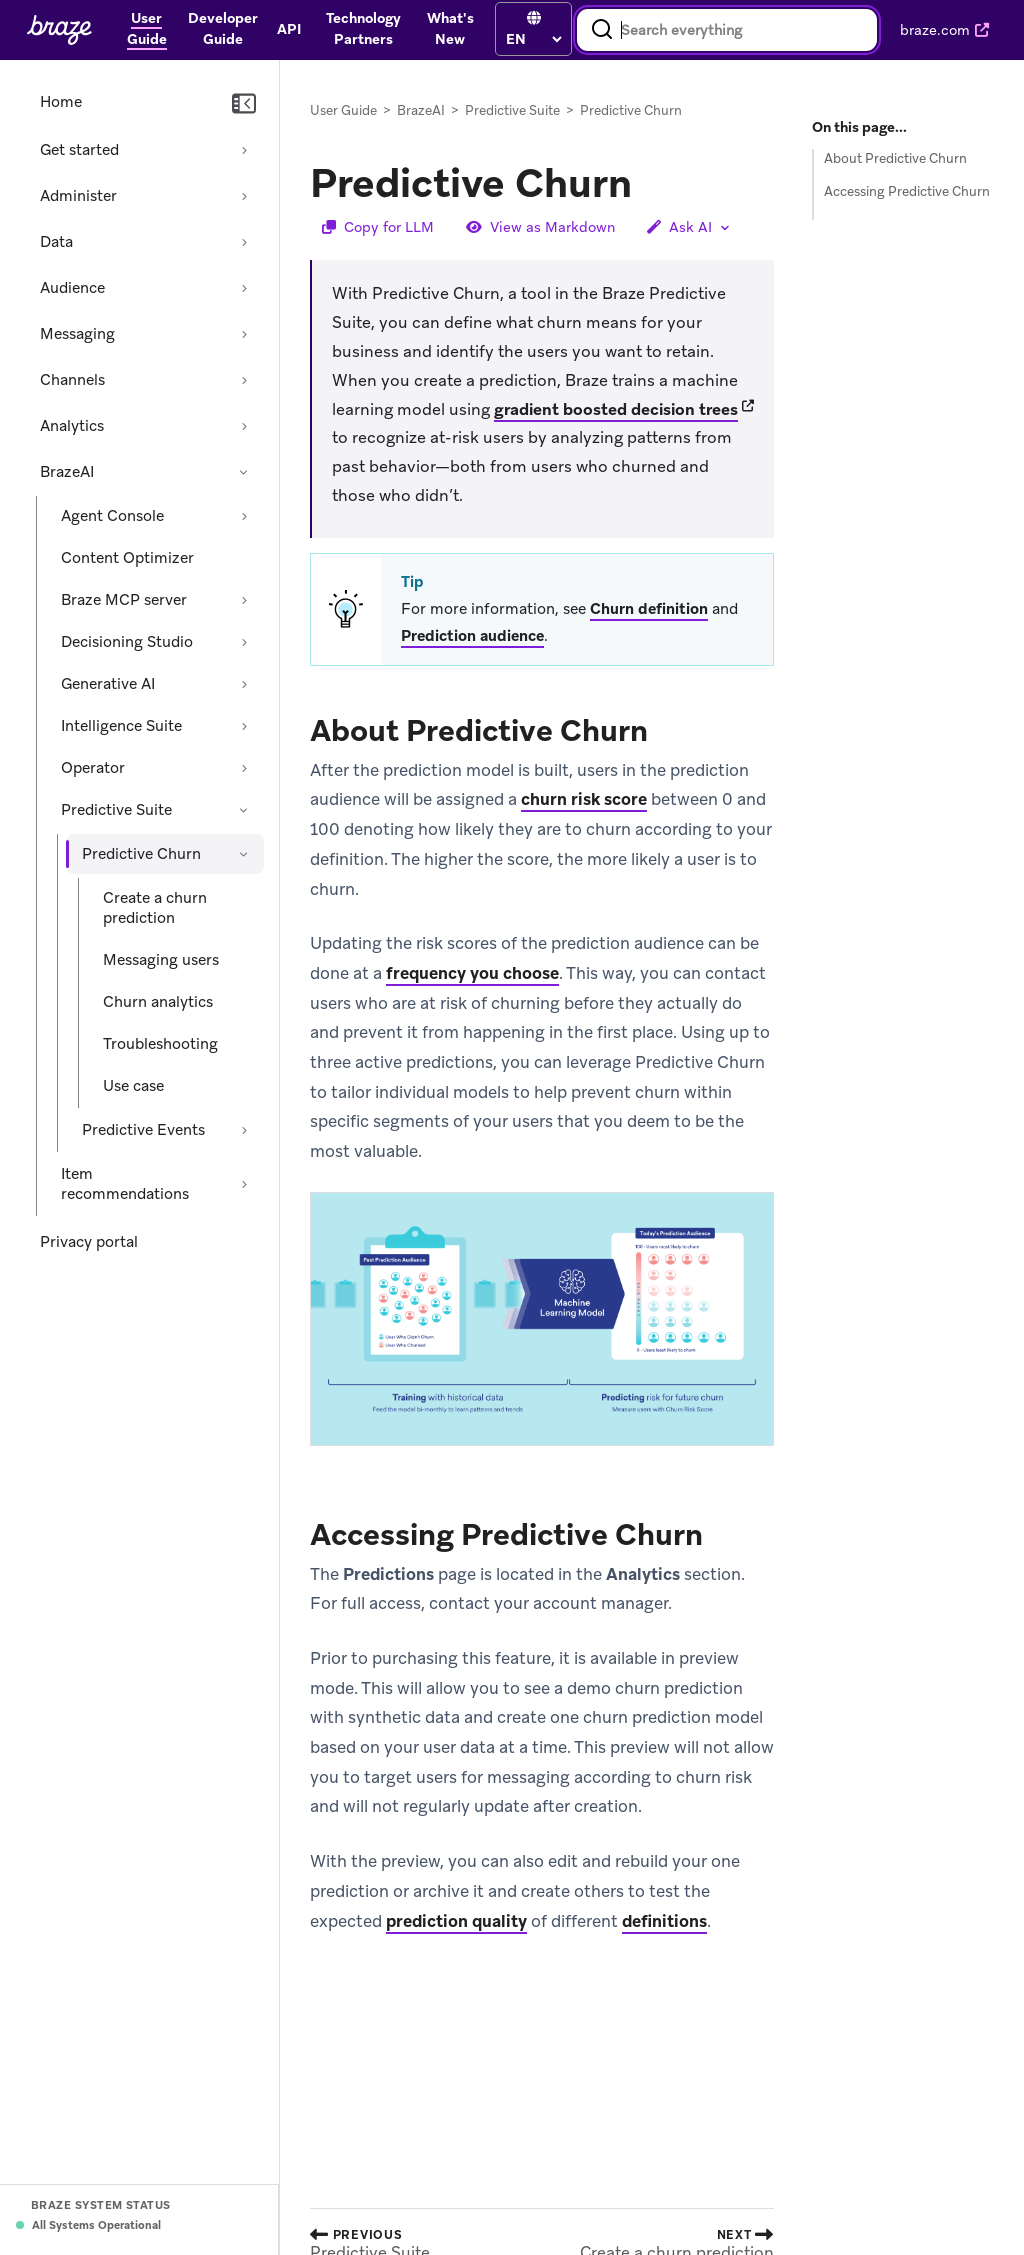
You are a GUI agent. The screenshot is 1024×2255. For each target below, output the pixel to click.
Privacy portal (89, 1242)
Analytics (72, 426)
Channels (72, 380)
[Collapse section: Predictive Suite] (244, 810)
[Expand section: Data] (244, 242)
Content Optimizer (127, 558)
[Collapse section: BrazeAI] (244, 472)
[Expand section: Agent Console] (244, 516)
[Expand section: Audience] (244, 288)
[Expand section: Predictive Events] (244, 1130)
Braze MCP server (124, 600)
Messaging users (161, 960)
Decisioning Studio (127, 642)
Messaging (77, 334)
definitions (664, 1921)
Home (61, 102)
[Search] (602, 30)
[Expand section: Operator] (244, 768)
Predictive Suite (116, 810)
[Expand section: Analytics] (244, 426)
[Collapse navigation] (244, 104)
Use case (133, 1086)
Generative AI (108, 684)
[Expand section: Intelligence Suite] (244, 726)
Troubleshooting (160, 1044)
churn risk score (584, 800)
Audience (72, 288)
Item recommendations (125, 1184)
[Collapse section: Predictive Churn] (244, 854)
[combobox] (727, 30)
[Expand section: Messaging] (244, 334)
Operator (93, 768)
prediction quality (456, 1921)
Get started (79, 150)
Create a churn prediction (155, 908)
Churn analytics (158, 1002)
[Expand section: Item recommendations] (244, 1184)
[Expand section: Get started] (244, 150)
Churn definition (649, 609)
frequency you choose (472, 973)
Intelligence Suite (121, 726)
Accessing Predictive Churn (907, 191)
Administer (78, 196)
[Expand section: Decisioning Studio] (244, 642)
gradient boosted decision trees (616, 409)
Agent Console (112, 516)
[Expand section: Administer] (244, 196)
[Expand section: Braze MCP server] (244, 600)
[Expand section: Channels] (244, 380)
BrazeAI (67, 472)
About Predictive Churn (895, 158)
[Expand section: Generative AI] (244, 684)
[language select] (533, 39)
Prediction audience (472, 636)
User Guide (343, 110)
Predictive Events (143, 1130)
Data (56, 242)
